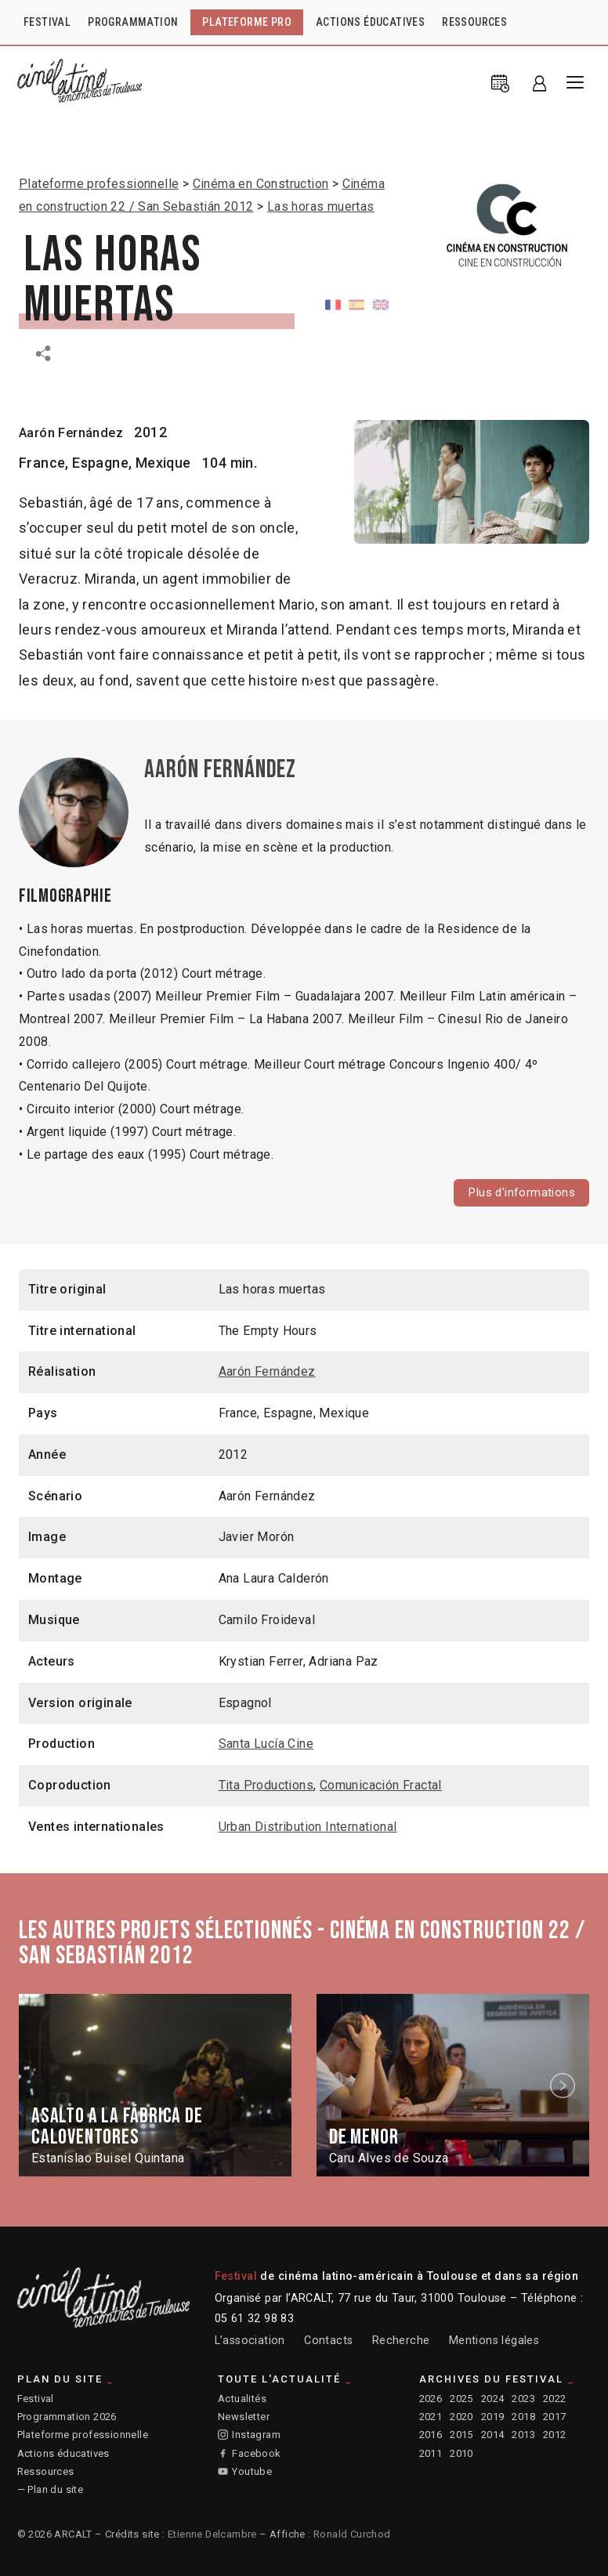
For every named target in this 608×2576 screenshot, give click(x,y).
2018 (523, 2418)
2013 (523, 2436)
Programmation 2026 (67, 2418)
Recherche (401, 2341)
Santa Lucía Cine (266, 1745)
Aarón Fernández (76, 432)
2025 (461, 2399)
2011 (431, 2454)
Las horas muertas (321, 206)
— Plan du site (50, 2491)
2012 (554, 2436)
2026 (431, 2399)
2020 (461, 2418)
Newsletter (244, 2418)
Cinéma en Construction (261, 183)
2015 (461, 2436)
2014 (493, 2436)
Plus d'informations (518, 1192)
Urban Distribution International (308, 1828)
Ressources (45, 2473)
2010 (461, 2454)
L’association (250, 2341)
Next (565, 2086)
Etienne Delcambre (212, 2535)
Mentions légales (494, 2341)
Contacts (328, 2341)
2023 (523, 2399)
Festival (35, 2399)
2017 (554, 2418)
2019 (493, 2418)
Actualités (242, 2399)
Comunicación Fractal (381, 1786)
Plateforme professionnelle (99, 183)
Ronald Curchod (352, 2535)
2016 (431, 2436)
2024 (493, 2399)
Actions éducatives (63, 2454)
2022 (554, 2399)
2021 (431, 2418)
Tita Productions (266, 1786)
